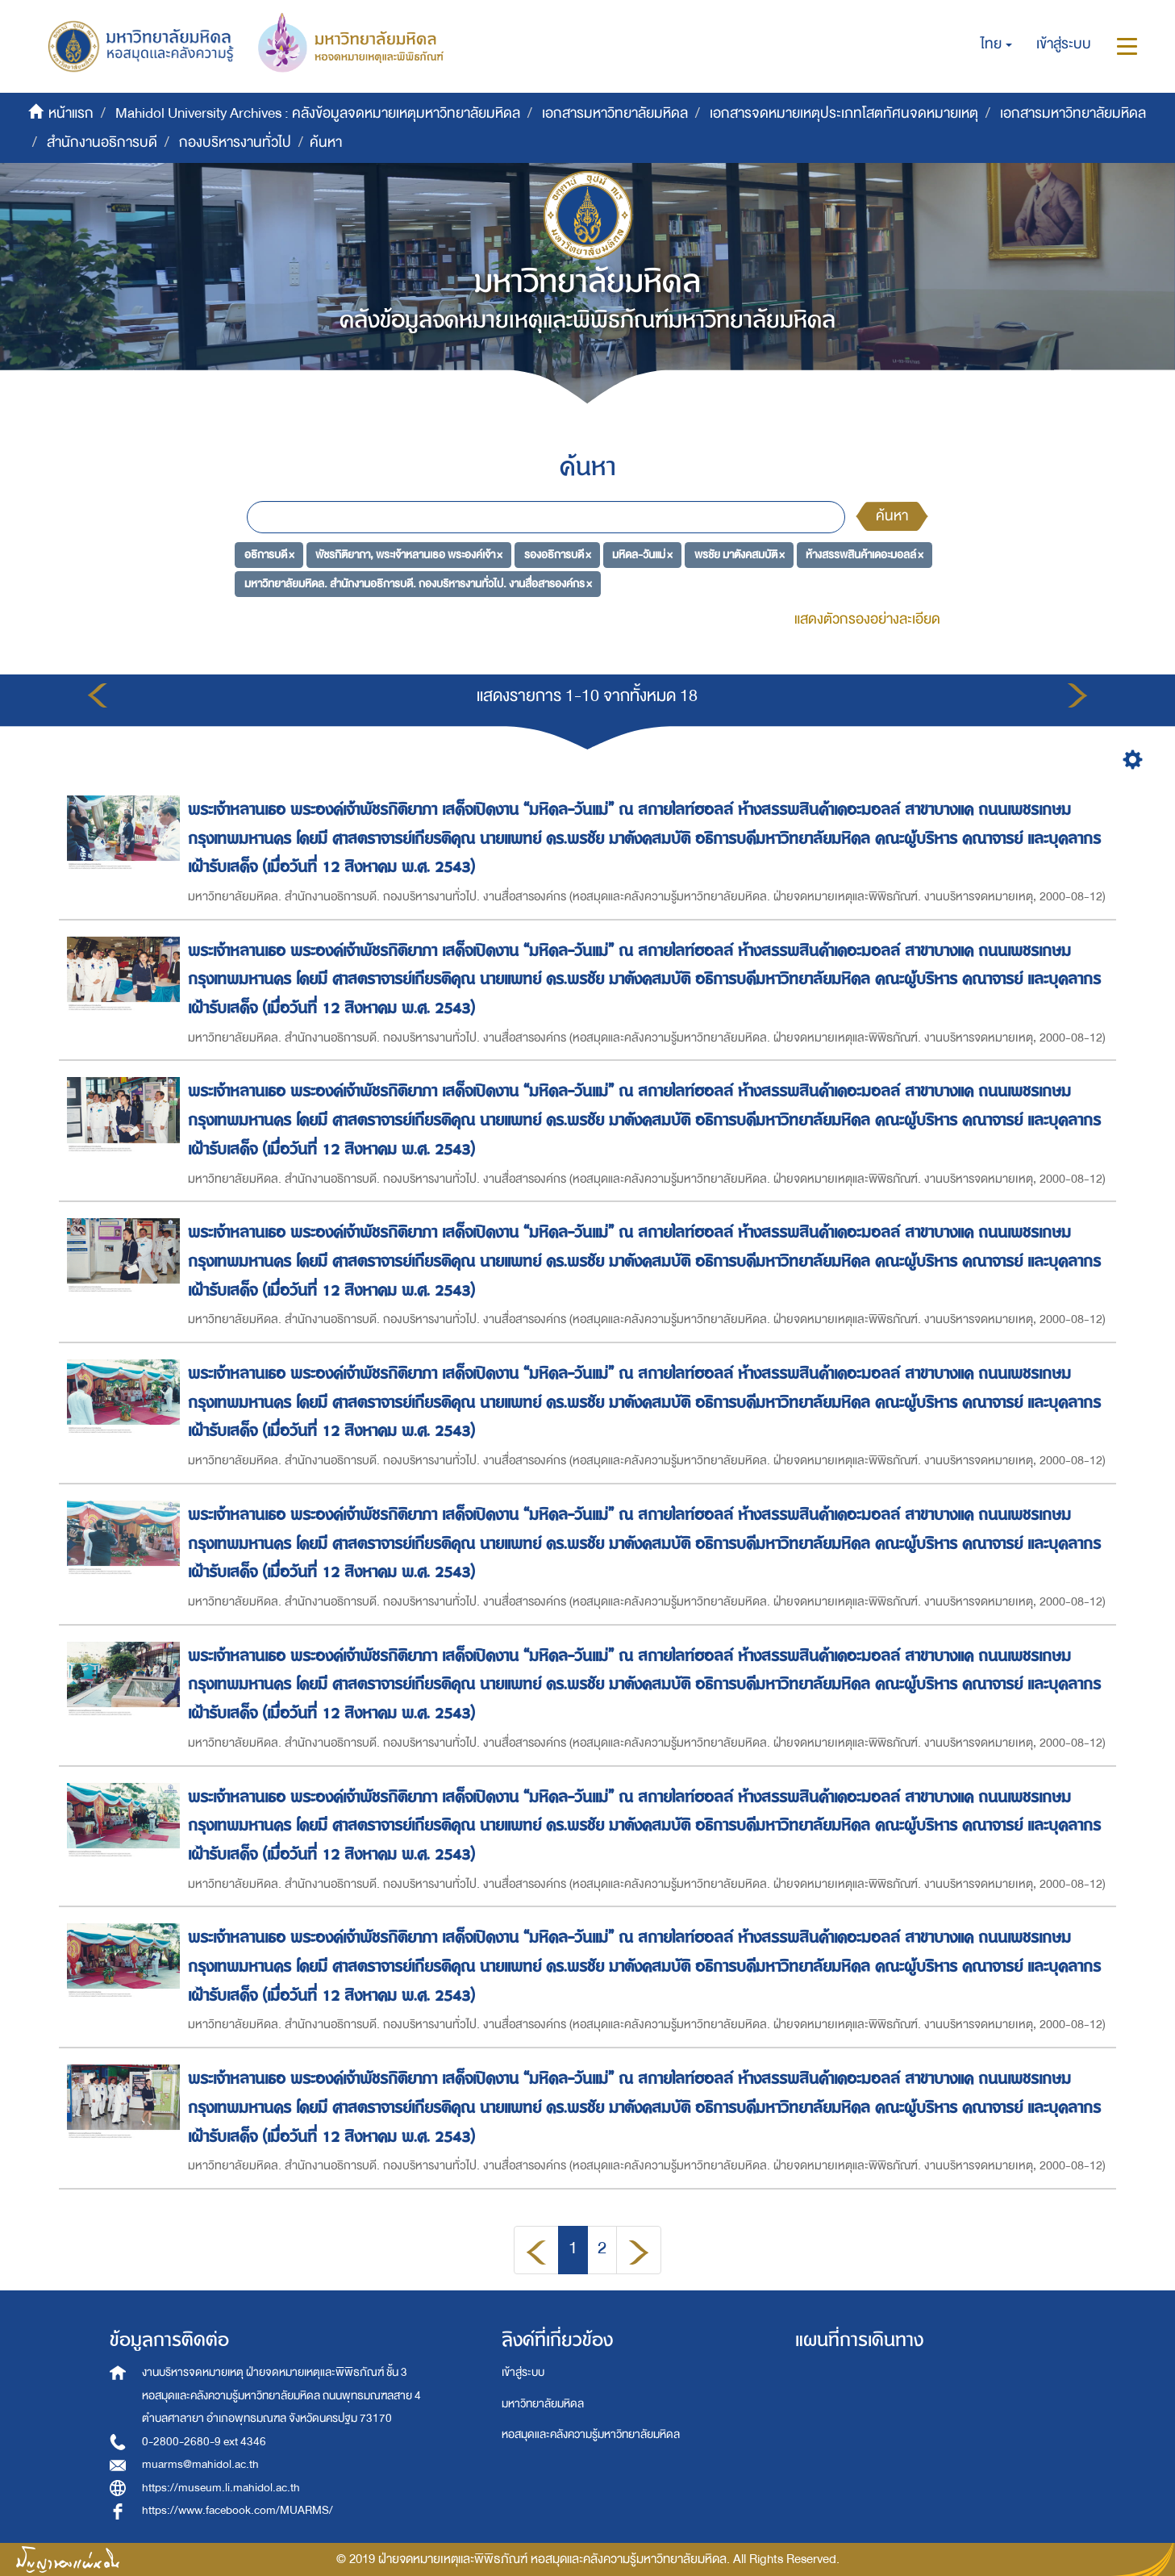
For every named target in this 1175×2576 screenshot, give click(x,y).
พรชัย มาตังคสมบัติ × (739, 554)
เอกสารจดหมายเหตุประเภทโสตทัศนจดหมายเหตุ (844, 113)
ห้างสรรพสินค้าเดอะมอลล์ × (864, 554)
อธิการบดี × (269, 554)
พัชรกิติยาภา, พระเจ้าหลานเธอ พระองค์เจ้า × (408, 554)
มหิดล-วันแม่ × (642, 554)
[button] (996, 44)
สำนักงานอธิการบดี (102, 142)
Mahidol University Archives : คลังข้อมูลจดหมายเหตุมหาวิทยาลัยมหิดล (317, 113)
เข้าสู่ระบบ (523, 2372)
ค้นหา (892, 515)
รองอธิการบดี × (557, 554)
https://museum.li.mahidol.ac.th (221, 2488)
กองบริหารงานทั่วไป (235, 142)
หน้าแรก (71, 113)
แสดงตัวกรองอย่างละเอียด (867, 619)
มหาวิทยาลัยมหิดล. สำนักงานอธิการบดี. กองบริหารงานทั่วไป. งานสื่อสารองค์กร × (418, 583)
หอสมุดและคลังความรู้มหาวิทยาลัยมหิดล (591, 2434)
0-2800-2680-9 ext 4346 (204, 2442)
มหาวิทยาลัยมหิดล (543, 2404)
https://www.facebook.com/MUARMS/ (237, 2510)
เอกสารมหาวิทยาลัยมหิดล (615, 113)
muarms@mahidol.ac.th (200, 2464)
